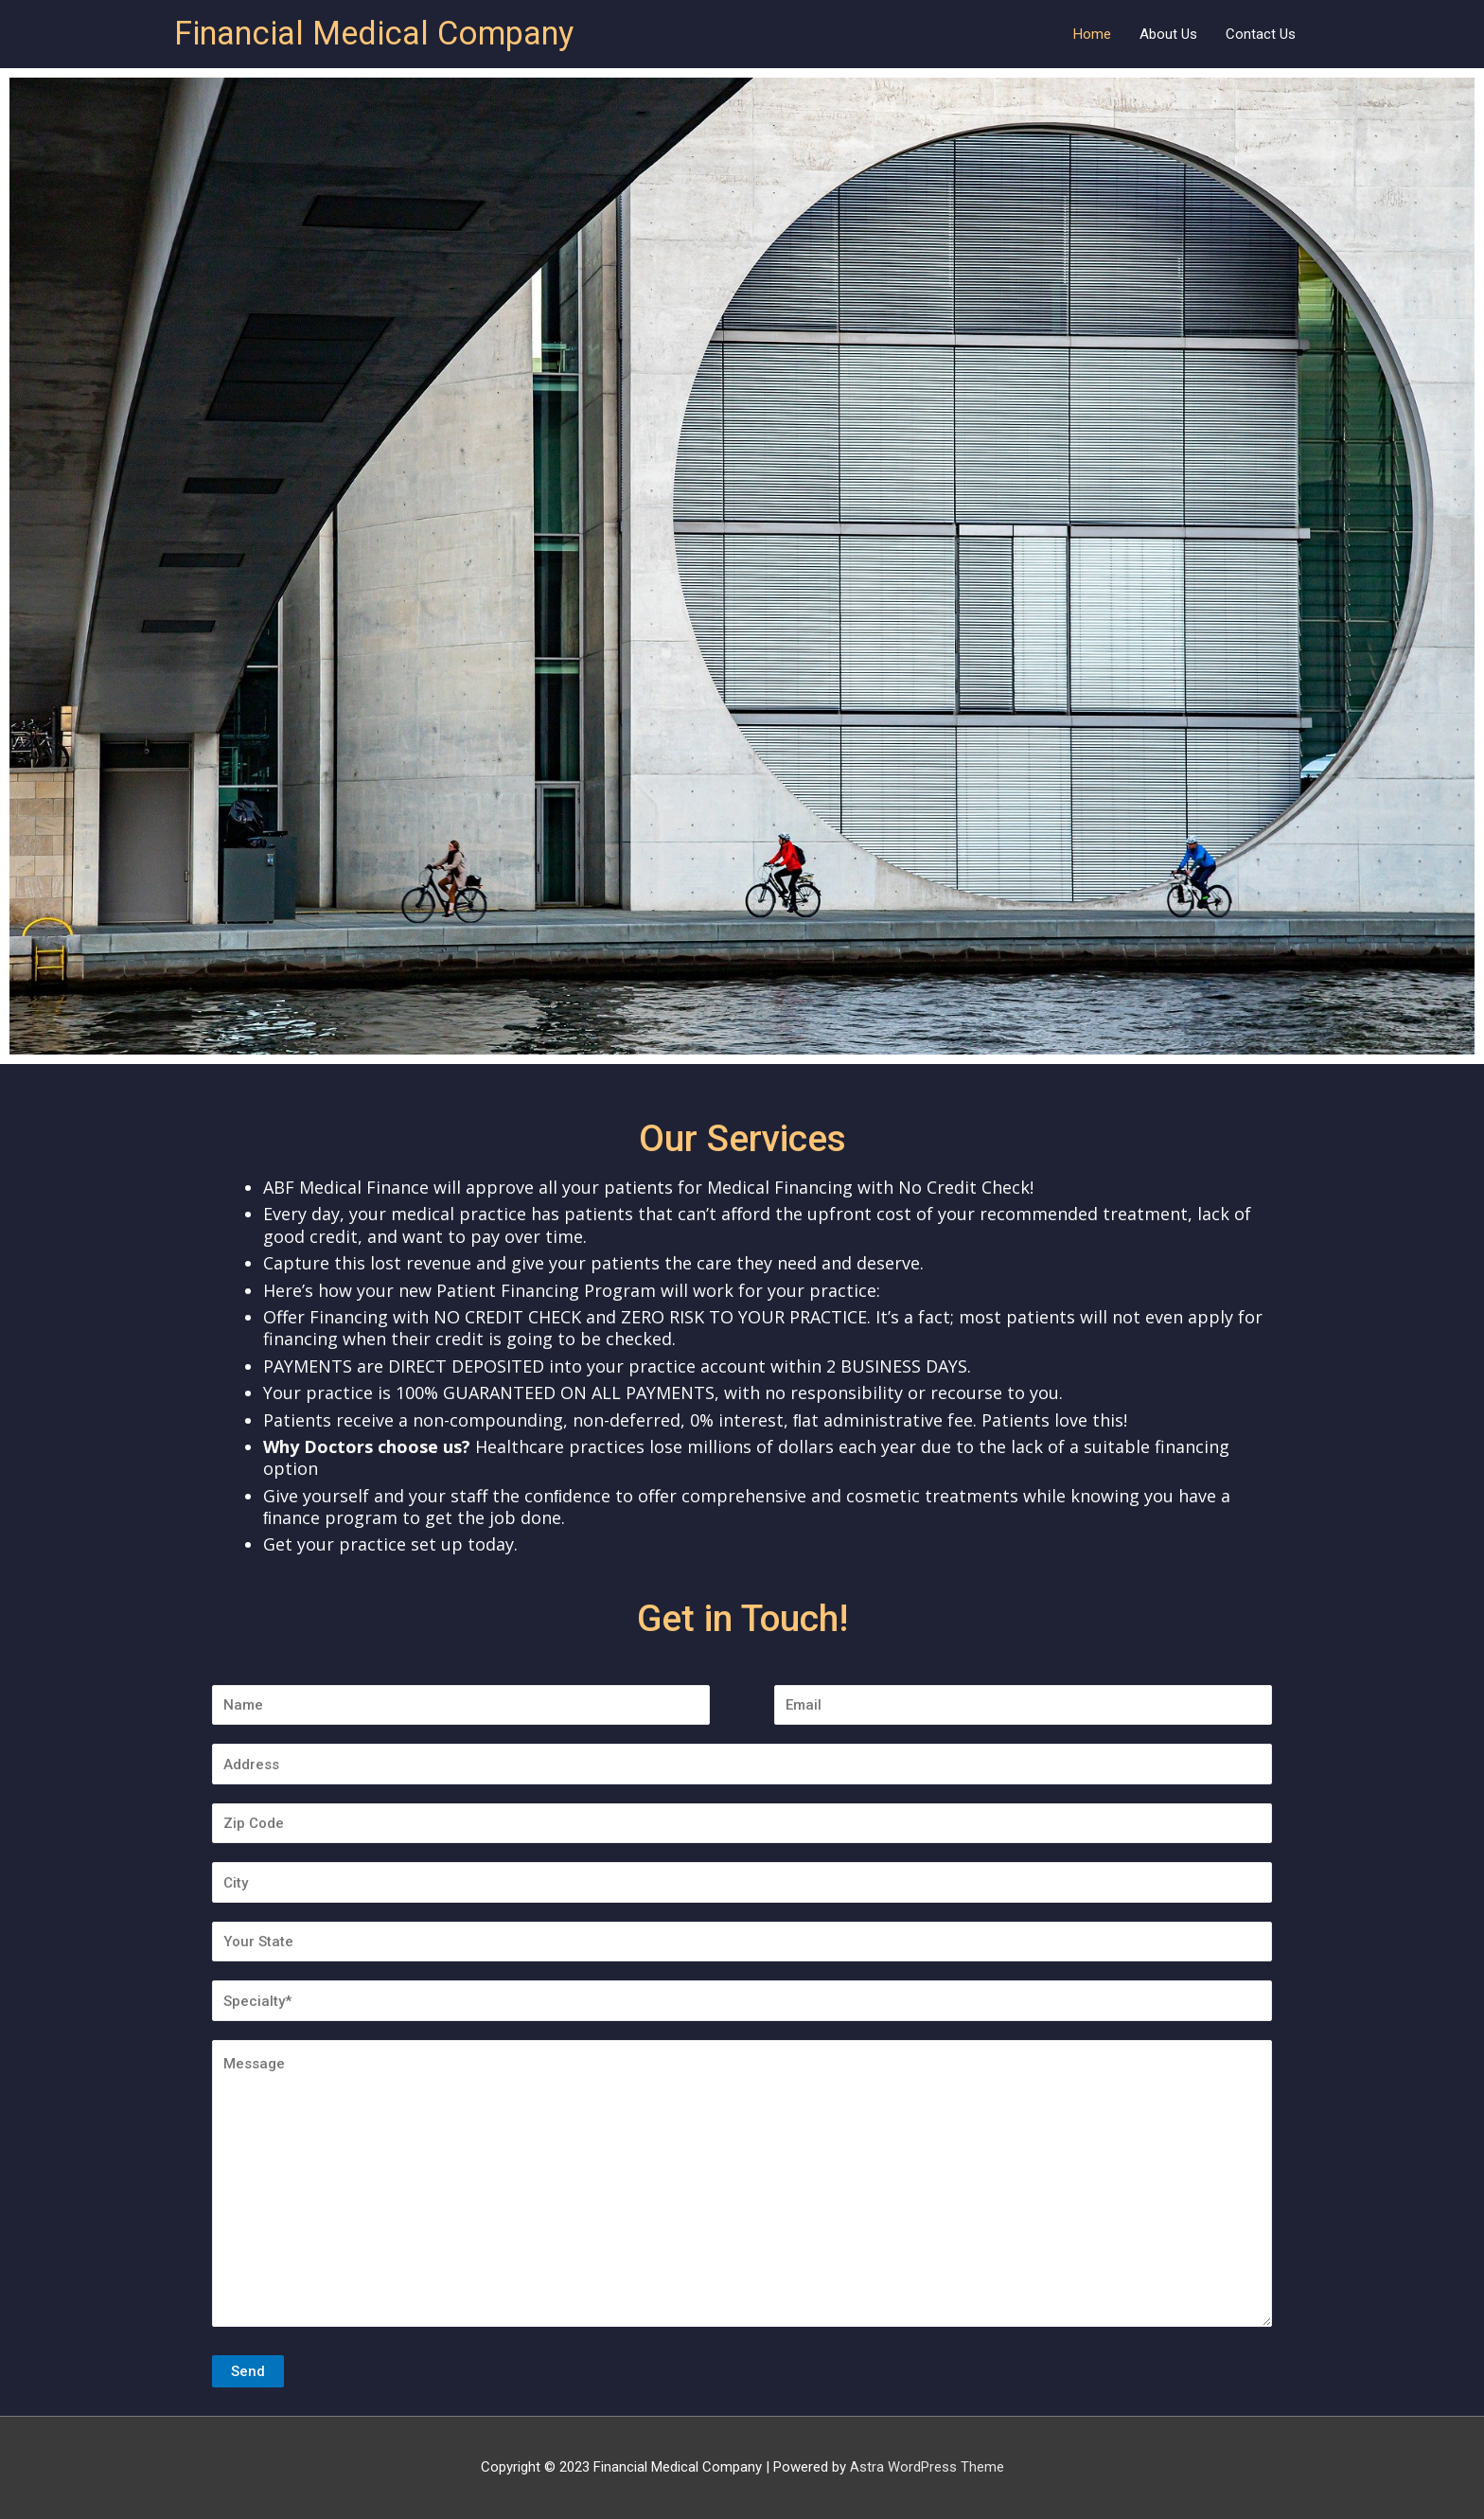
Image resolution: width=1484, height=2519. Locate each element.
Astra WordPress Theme (927, 2467)
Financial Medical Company (382, 33)
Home (1092, 34)
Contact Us (1261, 34)
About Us (1168, 34)
